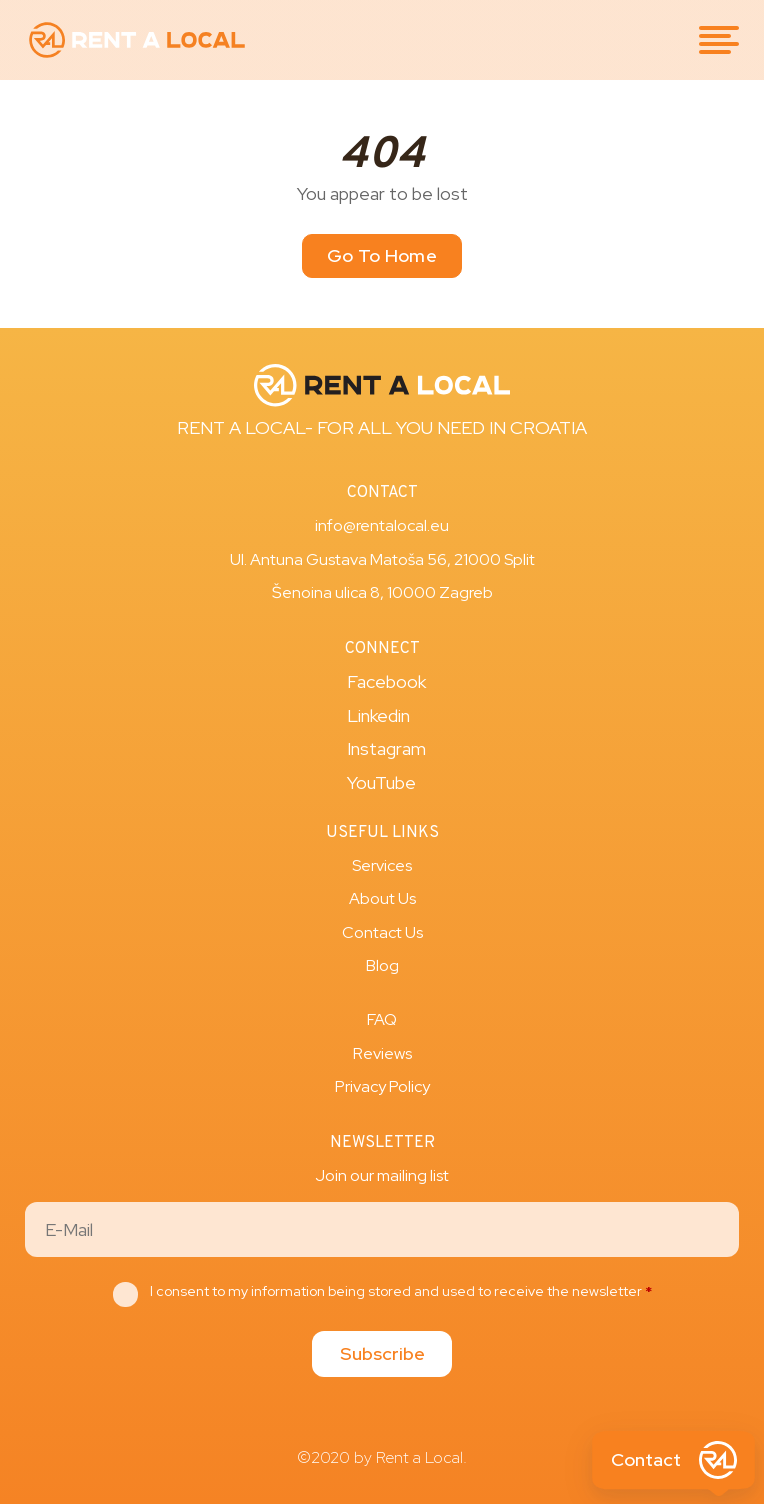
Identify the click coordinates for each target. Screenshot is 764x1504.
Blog (382, 965)
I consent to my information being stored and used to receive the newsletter (401, 1291)
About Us (382, 898)
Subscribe (382, 1353)
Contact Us (382, 932)
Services (382, 865)
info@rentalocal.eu (382, 525)
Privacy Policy (382, 1086)
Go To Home (382, 255)
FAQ (382, 1019)
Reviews (382, 1053)
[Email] (382, 1229)
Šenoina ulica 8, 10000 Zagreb (382, 592)
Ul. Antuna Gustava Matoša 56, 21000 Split (382, 559)
